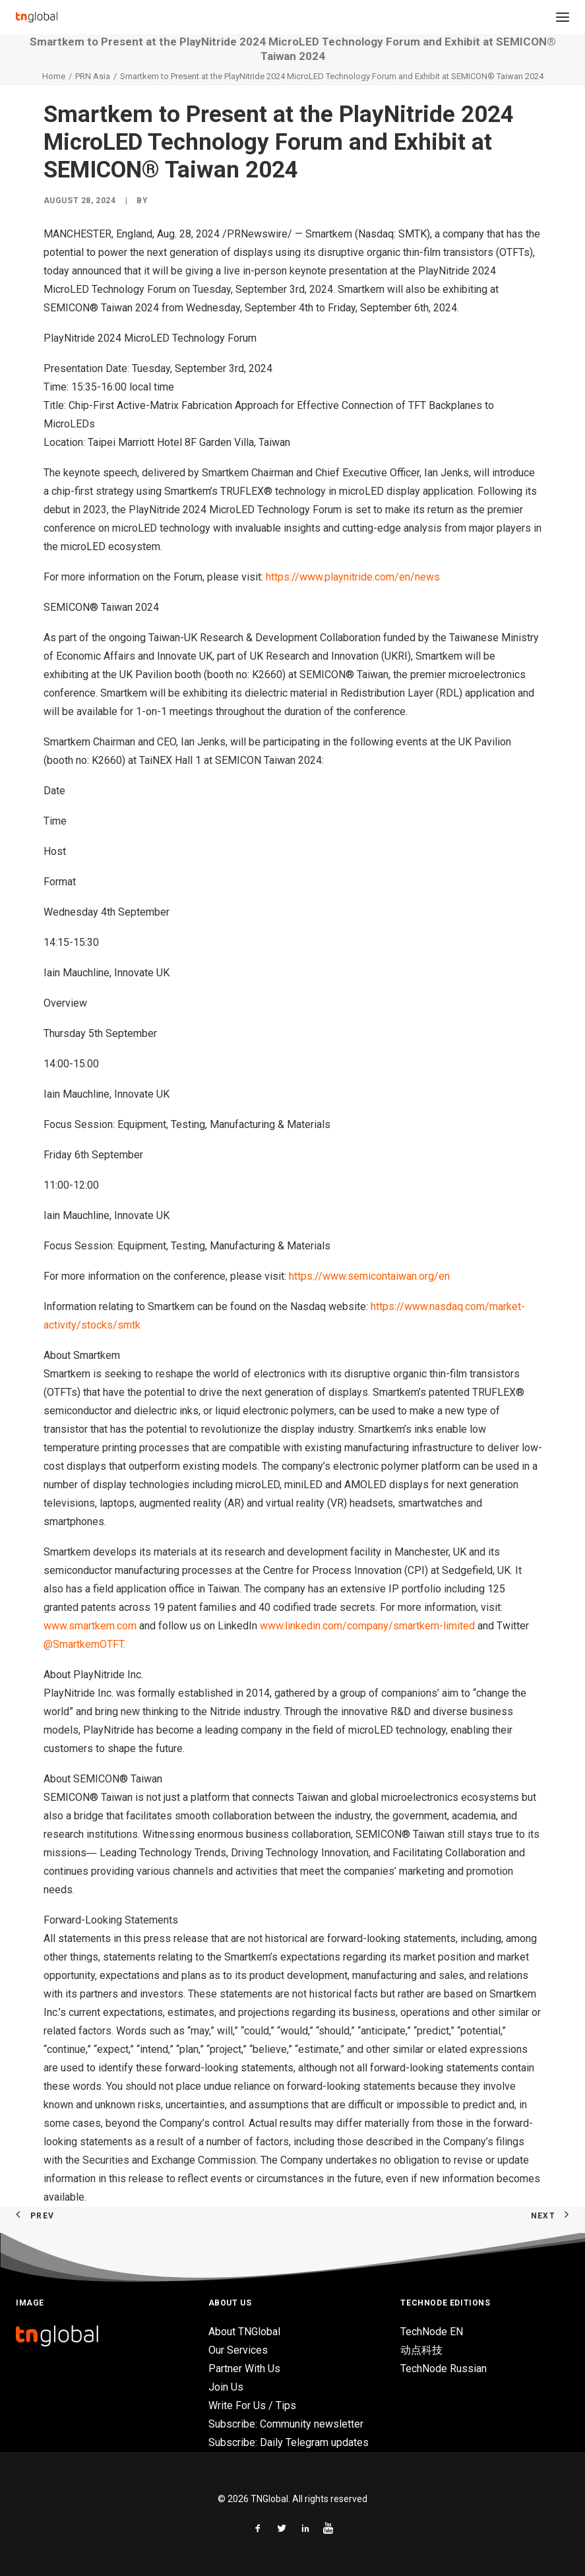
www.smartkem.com (90, 1625)
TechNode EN (431, 2331)
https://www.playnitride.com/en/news (353, 577)
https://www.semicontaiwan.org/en (369, 1276)
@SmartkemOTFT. (84, 1644)
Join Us (225, 2387)
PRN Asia (92, 76)
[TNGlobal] (36, 17)
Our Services (238, 2350)
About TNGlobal (244, 2331)
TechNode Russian (443, 2368)
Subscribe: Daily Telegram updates (288, 2442)
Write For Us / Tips (252, 2405)
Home (53, 76)
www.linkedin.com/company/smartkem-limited (367, 1625)
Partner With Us (244, 2368)
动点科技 (421, 2350)
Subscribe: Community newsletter (285, 2424)
